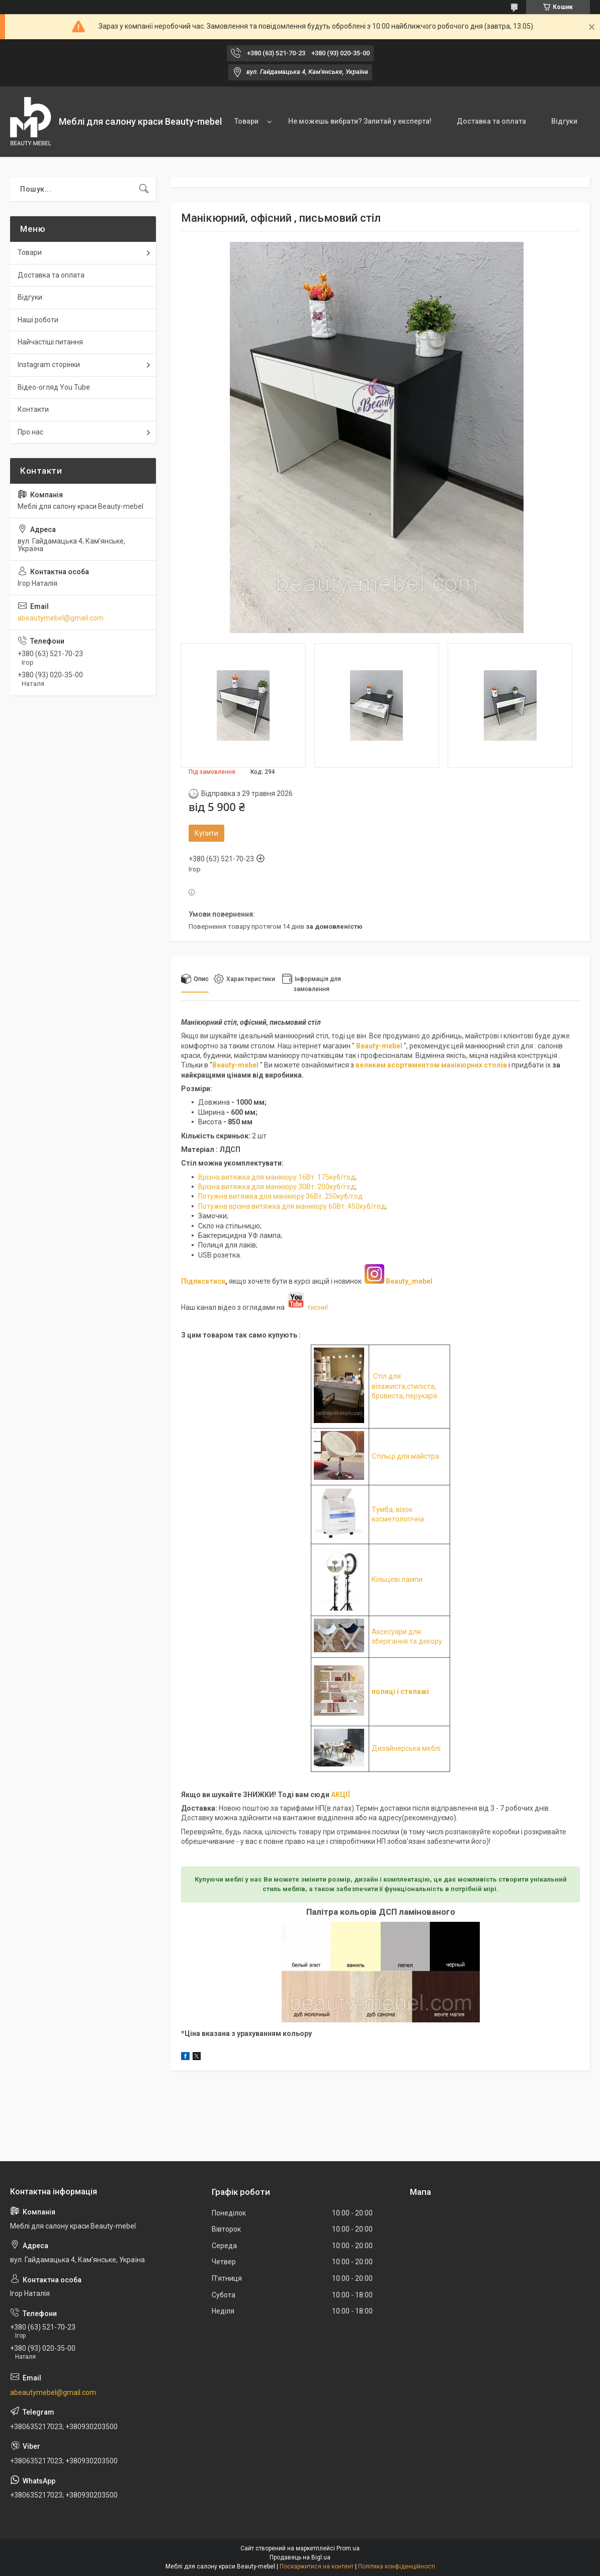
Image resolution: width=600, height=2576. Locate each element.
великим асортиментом (398, 1065)
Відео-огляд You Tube (54, 387)
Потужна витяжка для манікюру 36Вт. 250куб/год (280, 1196)
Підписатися (203, 1281)
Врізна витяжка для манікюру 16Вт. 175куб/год (276, 1177)
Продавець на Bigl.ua (300, 2557)
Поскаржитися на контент (317, 2566)
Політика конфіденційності (396, 2566)
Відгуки (564, 121)
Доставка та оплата (491, 121)
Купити (206, 833)
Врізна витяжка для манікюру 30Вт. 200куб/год (276, 1187)
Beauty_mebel (409, 1281)
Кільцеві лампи (397, 1579)
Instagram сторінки (49, 365)
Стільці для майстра (405, 1456)
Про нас (30, 432)
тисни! (307, 1307)
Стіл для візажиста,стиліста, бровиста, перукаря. (405, 1386)
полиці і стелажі (400, 1691)
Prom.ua (348, 2548)
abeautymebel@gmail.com (61, 618)
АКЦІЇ (340, 1795)
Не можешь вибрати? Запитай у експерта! (360, 121)
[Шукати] (144, 189)
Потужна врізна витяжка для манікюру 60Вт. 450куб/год (291, 1206)
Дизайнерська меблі (406, 1748)
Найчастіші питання (50, 342)
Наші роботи (38, 320)
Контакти (33, 409)
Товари (246, 121)
